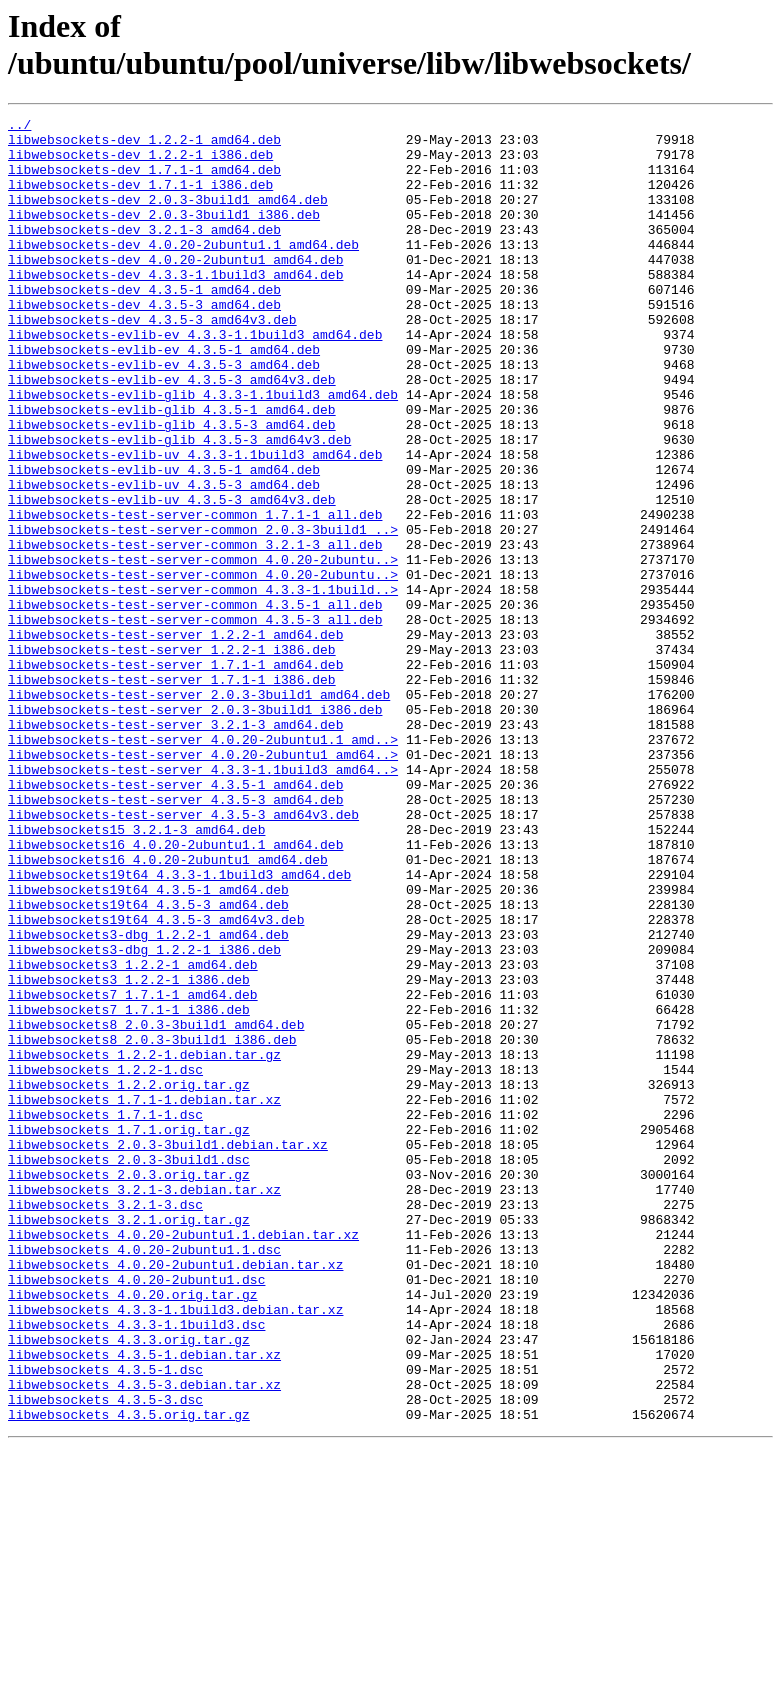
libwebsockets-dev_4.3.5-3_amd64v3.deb (152, 361)
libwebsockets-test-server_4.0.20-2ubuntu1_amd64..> (203, 883)
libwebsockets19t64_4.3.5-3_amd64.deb (148, 1063)
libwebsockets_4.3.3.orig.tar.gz (129, 1585)
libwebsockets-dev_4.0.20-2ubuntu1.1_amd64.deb (183, 271)
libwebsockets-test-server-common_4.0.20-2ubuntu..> (203, 649)
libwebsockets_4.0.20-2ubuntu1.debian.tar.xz (175, 1495)
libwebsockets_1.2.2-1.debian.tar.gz (144, 1243)
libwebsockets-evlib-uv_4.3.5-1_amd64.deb (164, 541)
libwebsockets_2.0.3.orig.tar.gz (129, 1387)
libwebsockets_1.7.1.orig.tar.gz (129, 1333)
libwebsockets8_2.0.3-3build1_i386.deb (152, 1225)
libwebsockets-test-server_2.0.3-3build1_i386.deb (195, 829)
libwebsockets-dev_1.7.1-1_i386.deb (140, 199)
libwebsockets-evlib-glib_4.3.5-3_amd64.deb (172, 487)
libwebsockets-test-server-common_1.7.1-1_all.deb (195, 595)
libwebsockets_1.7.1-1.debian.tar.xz (144, 1297)
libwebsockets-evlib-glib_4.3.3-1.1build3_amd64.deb (203, 451)
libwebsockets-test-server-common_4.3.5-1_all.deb (195, 703)
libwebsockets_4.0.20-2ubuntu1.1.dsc (144, 1477)
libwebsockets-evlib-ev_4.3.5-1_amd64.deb (164, 397)
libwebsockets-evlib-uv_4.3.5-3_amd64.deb (164, 559)
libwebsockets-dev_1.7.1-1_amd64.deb (144, 181)
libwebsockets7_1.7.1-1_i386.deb (129, 1189)
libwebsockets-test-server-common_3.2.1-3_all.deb (195, 631)
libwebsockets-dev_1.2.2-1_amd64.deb (144, 145)
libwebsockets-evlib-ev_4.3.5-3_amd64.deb (164, 415)
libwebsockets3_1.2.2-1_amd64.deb (133, 1135)
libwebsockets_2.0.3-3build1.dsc (129, 1369)
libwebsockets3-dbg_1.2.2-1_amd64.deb (148, 1099)
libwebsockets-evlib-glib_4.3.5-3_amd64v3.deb (179, 505)
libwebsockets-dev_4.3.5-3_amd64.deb (144, 343)
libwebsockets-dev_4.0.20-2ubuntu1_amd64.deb (175, 289)
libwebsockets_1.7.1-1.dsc (105, 1315)
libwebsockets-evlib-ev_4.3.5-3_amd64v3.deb (172, 433)
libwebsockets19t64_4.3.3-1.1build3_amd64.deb (179, 1027)
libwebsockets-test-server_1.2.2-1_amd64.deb (175, 739)
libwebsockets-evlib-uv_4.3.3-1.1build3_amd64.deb (195, 523)
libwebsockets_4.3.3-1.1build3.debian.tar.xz (175, 1549)
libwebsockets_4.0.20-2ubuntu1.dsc (136, 1513)
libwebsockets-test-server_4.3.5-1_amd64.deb (175, 919)
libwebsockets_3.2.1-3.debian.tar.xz (144, 1405)
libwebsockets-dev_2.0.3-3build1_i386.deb (164, 235)
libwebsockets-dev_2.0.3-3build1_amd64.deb (168, 217)
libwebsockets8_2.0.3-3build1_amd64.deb (156, 1207)
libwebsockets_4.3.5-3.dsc (105, 1657)
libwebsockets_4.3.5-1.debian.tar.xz (144, 1603)
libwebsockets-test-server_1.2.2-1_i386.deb (172, 757)
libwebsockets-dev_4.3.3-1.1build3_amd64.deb (175, 307)
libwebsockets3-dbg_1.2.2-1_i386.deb (144, 1117)
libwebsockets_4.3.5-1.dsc (105, 1621)
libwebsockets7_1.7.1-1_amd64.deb (133, 1171)
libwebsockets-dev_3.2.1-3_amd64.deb (144, 253)
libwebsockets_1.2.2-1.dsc (105, 1261)
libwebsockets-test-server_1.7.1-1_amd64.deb (175, 775)
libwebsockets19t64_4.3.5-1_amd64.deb (148, 1045)
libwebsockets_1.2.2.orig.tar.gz (129, 1279)
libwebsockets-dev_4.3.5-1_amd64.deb (144, 325)
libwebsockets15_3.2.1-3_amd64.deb (136, 973)
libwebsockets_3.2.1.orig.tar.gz (129, 1441)
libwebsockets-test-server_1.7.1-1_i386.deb (172, 793)
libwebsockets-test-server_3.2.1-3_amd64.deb (175, 847)
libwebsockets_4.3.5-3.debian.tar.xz (144, 1639)
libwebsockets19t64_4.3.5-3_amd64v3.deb (156, 1081)
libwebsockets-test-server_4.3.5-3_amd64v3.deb (183, 955)
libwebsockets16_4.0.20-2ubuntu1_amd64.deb (168, 1009)
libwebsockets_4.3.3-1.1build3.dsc (136, 1567)
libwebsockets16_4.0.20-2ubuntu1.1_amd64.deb (175, 991)
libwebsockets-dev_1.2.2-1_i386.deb (140, 163)
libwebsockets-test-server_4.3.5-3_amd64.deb (175, 937)
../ (19, 127)
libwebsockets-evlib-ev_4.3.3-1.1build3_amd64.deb (195, 379)
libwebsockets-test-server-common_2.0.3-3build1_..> (203, 613)
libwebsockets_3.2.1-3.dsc (105, 1423)
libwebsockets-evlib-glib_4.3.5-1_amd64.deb (172, 469)
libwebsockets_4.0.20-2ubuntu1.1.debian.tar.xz (183, 1459)
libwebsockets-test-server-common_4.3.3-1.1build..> (203, 685)
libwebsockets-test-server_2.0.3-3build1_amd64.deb (199, 811)
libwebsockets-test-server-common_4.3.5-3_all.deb (195, 721)
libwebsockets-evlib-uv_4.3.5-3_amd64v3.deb (172, 577)
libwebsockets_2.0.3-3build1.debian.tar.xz (168, 1351)
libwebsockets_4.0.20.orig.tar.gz (133, 1531)
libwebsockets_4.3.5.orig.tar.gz (129, 1675)
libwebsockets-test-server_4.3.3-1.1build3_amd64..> (203, 901)
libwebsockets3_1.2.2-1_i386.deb (129, 1153)
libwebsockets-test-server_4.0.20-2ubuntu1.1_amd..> (203, 865)
